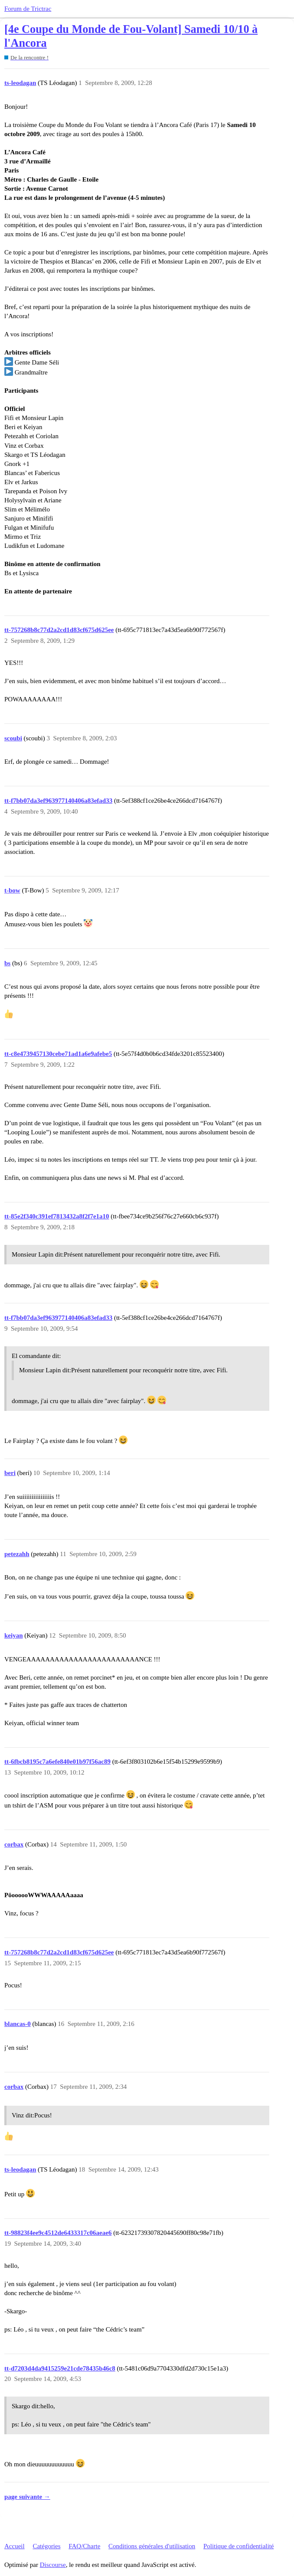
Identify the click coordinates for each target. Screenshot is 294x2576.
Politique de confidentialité (238, 2546)
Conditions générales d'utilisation (151, 2546)
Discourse (53, 2564)
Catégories (46, 2546)
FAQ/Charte (84, 2546)
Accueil (14, 2546)
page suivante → (27, 2496)
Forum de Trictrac (27, 8)
